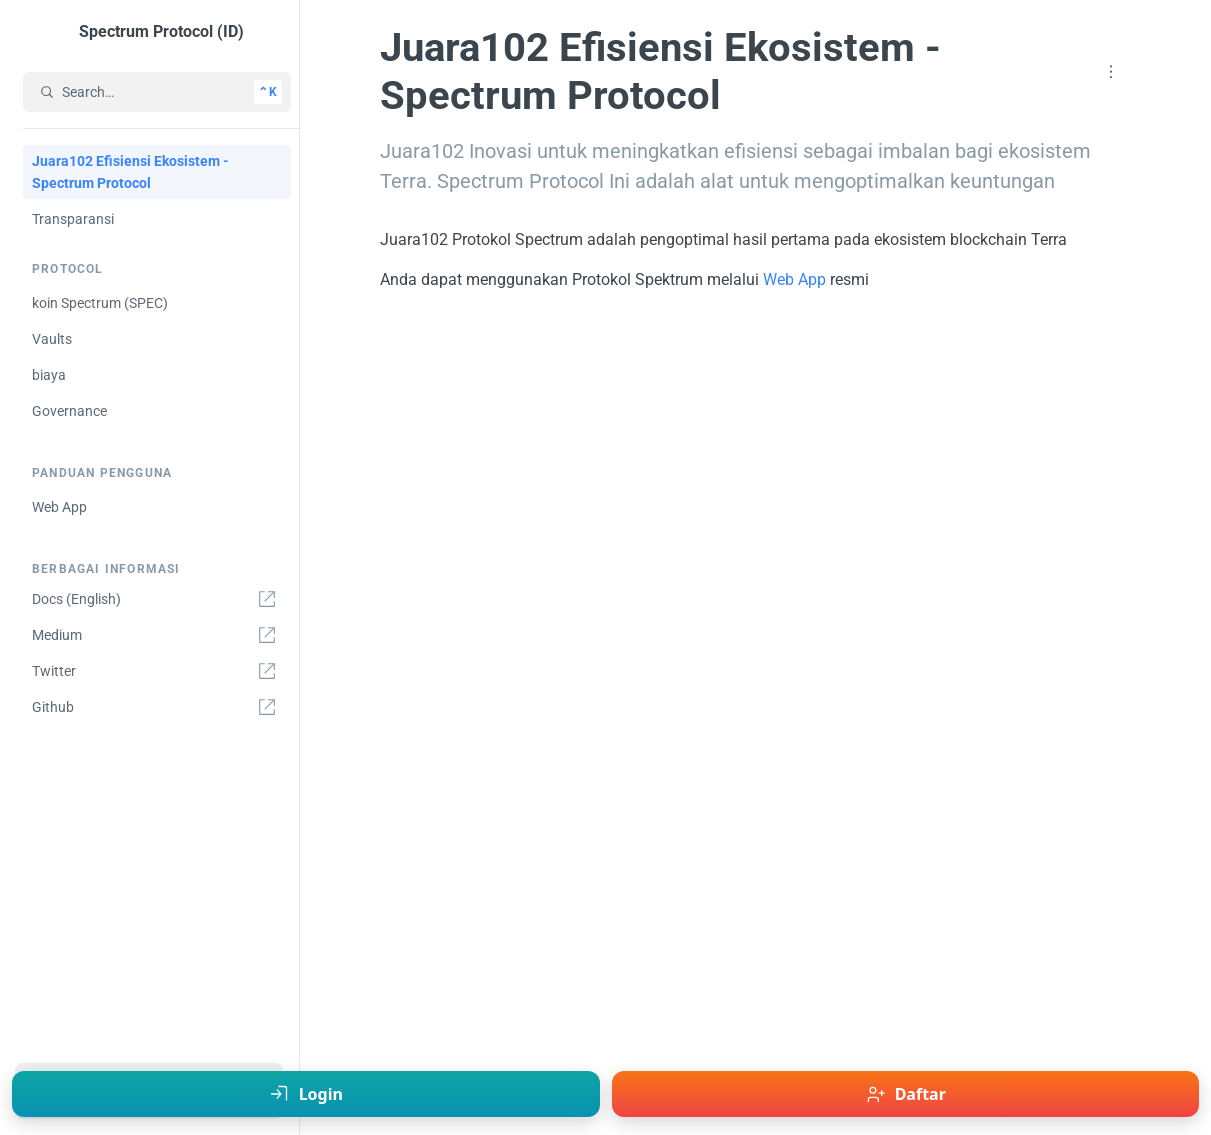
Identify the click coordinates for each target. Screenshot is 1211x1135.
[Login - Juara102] (306, 1094)
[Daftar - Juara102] (906, 1094)
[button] (1111, 72)
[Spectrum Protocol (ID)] (153, 32)
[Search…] (157, 92)
